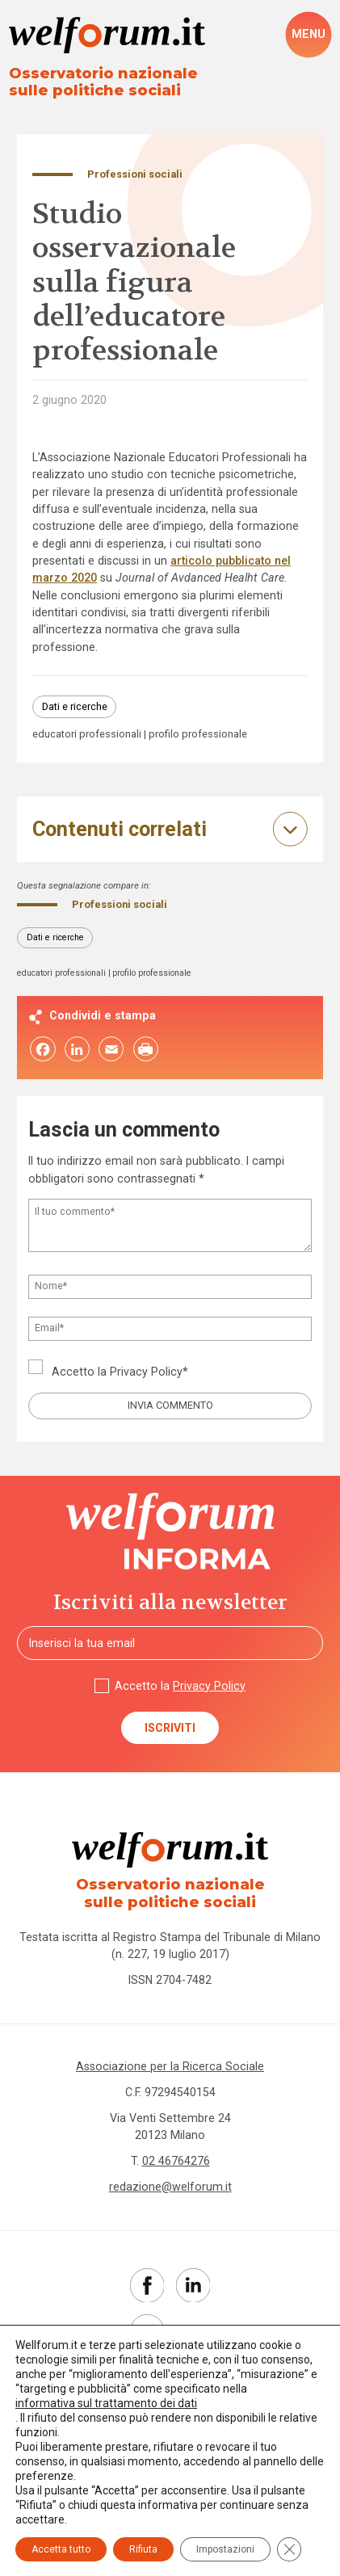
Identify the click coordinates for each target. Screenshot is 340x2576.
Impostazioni (225, 2549)
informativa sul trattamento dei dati (106, 2403)
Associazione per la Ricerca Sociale (170, 2066)
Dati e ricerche (74, 706)
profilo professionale (198, 734)
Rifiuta (143, 2549)
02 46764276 (176, 2160)
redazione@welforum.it (170, 2186)
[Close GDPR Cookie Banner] (289, 2549)
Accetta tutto (60, 2549)
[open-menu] (308, 34)
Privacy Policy (146, 1371)
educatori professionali (86, 734)
